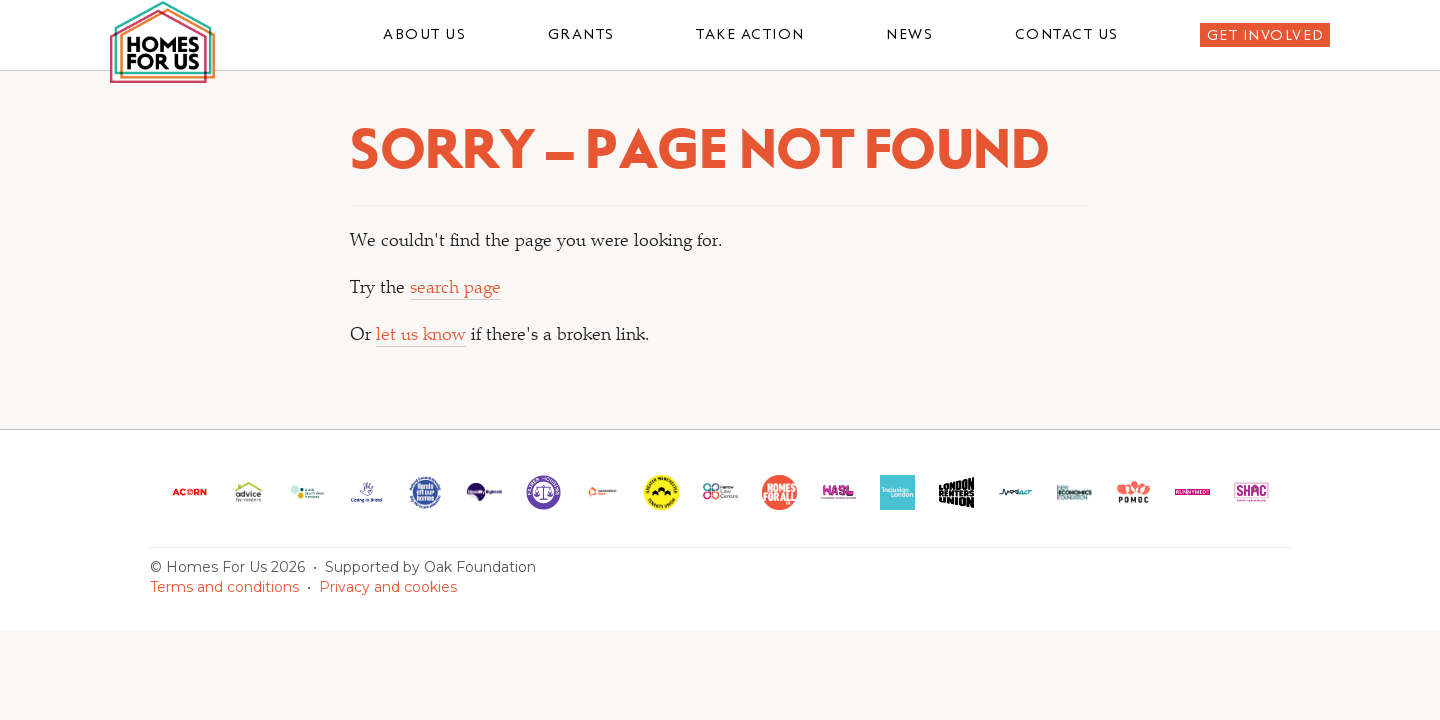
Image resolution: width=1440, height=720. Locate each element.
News (909, 34)
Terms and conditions (224, 587)
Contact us (1067, 34)
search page (455, 289)
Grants (581, 34)
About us (424, 34)
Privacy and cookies (388, 587)
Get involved (1266, 35)
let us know (421, 336)
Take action (750, 34)
